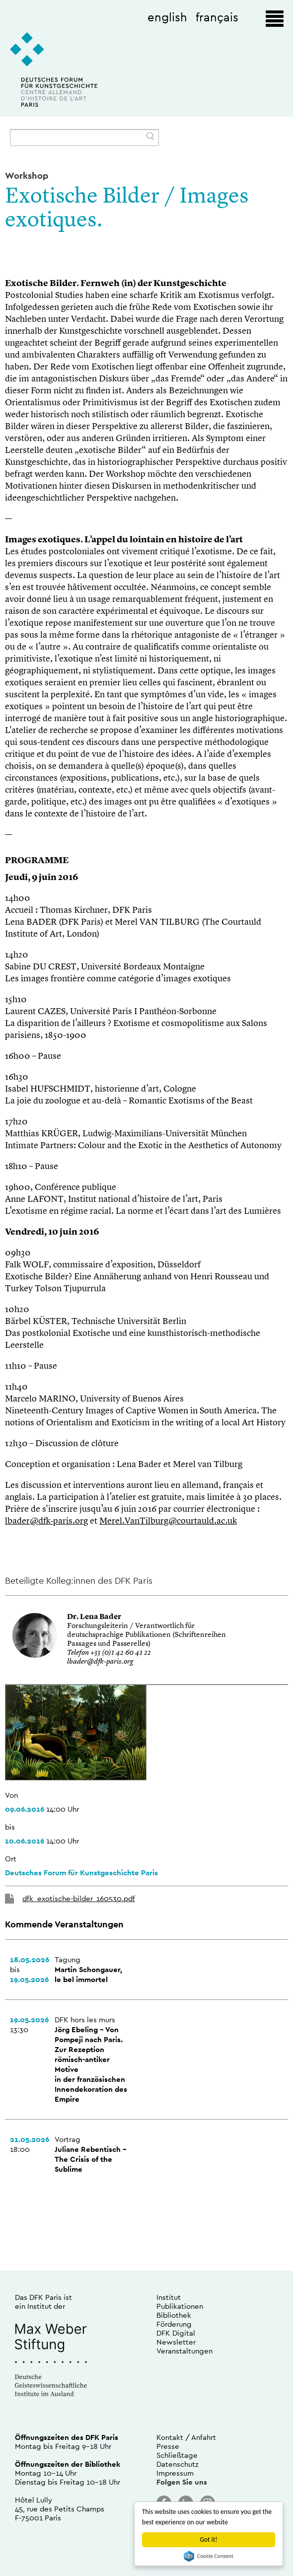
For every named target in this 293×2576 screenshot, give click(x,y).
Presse (167, 2446)
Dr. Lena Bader (94, 1617)
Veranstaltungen (184, 2350)
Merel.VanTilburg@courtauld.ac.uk (168, 1521)
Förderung (174, 2324)
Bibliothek (173, 2315)
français (217, 16)
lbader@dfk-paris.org (46, 1521)
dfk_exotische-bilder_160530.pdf (78, 1898)
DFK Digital (175, 2333)
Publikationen (179, 2306)
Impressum (175, 2473)
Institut (168, 2297)
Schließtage (177, 2455)
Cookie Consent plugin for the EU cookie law (208, 2556)
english (167, 16)
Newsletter (176, 2342)
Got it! (208, 2539)
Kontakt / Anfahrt (186, 2437)
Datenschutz (177, 2464)
